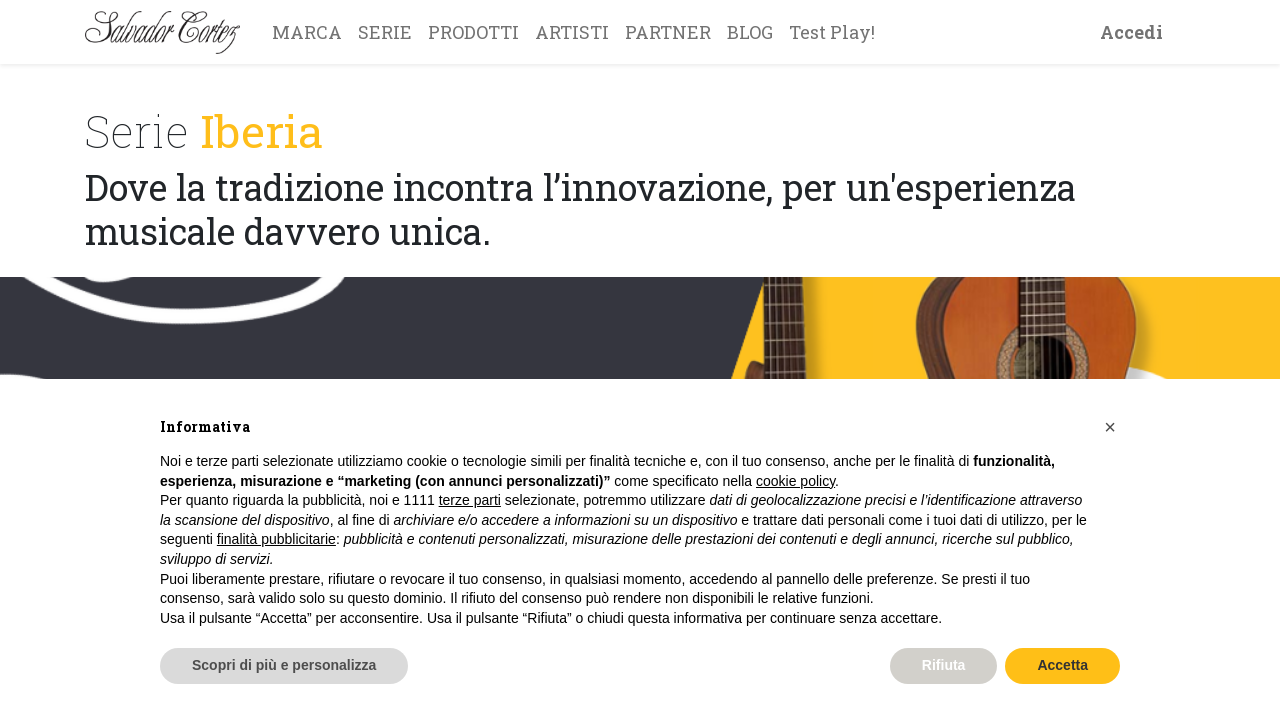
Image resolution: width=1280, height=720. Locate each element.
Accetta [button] (1062, 665)
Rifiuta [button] (944, 665)
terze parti (470, 500)
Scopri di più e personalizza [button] (284, 665)
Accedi (1131, 32)
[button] (1110, 427)
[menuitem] (307, 32)
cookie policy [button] (795, 481)
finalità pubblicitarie (276, 539)
